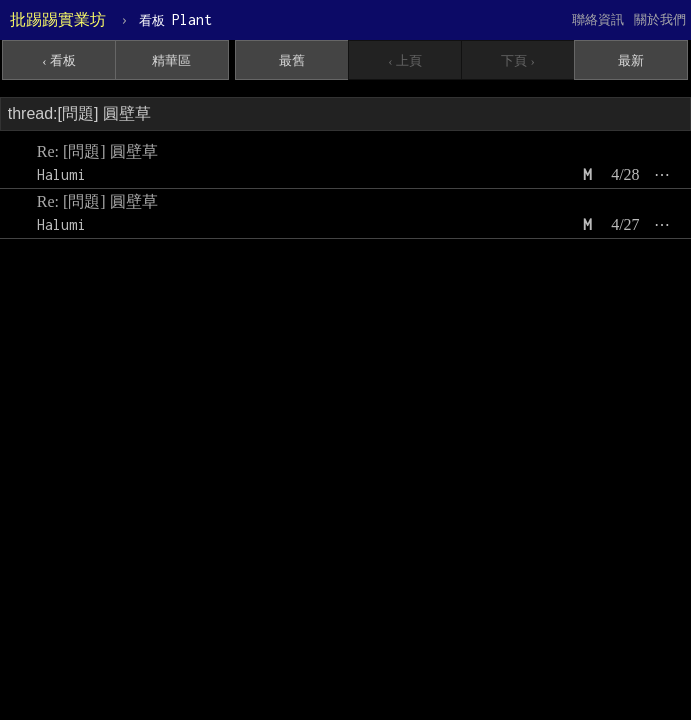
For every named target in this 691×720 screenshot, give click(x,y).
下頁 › (518, 60)
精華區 (171, 60)
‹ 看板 (59, 60)
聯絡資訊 (598, 19)
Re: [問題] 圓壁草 (97, 151)
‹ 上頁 (405, 60)
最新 (631, 60)
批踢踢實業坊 (58, 19)
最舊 (292, 60)
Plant (175, 19)
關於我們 (660, 19)
